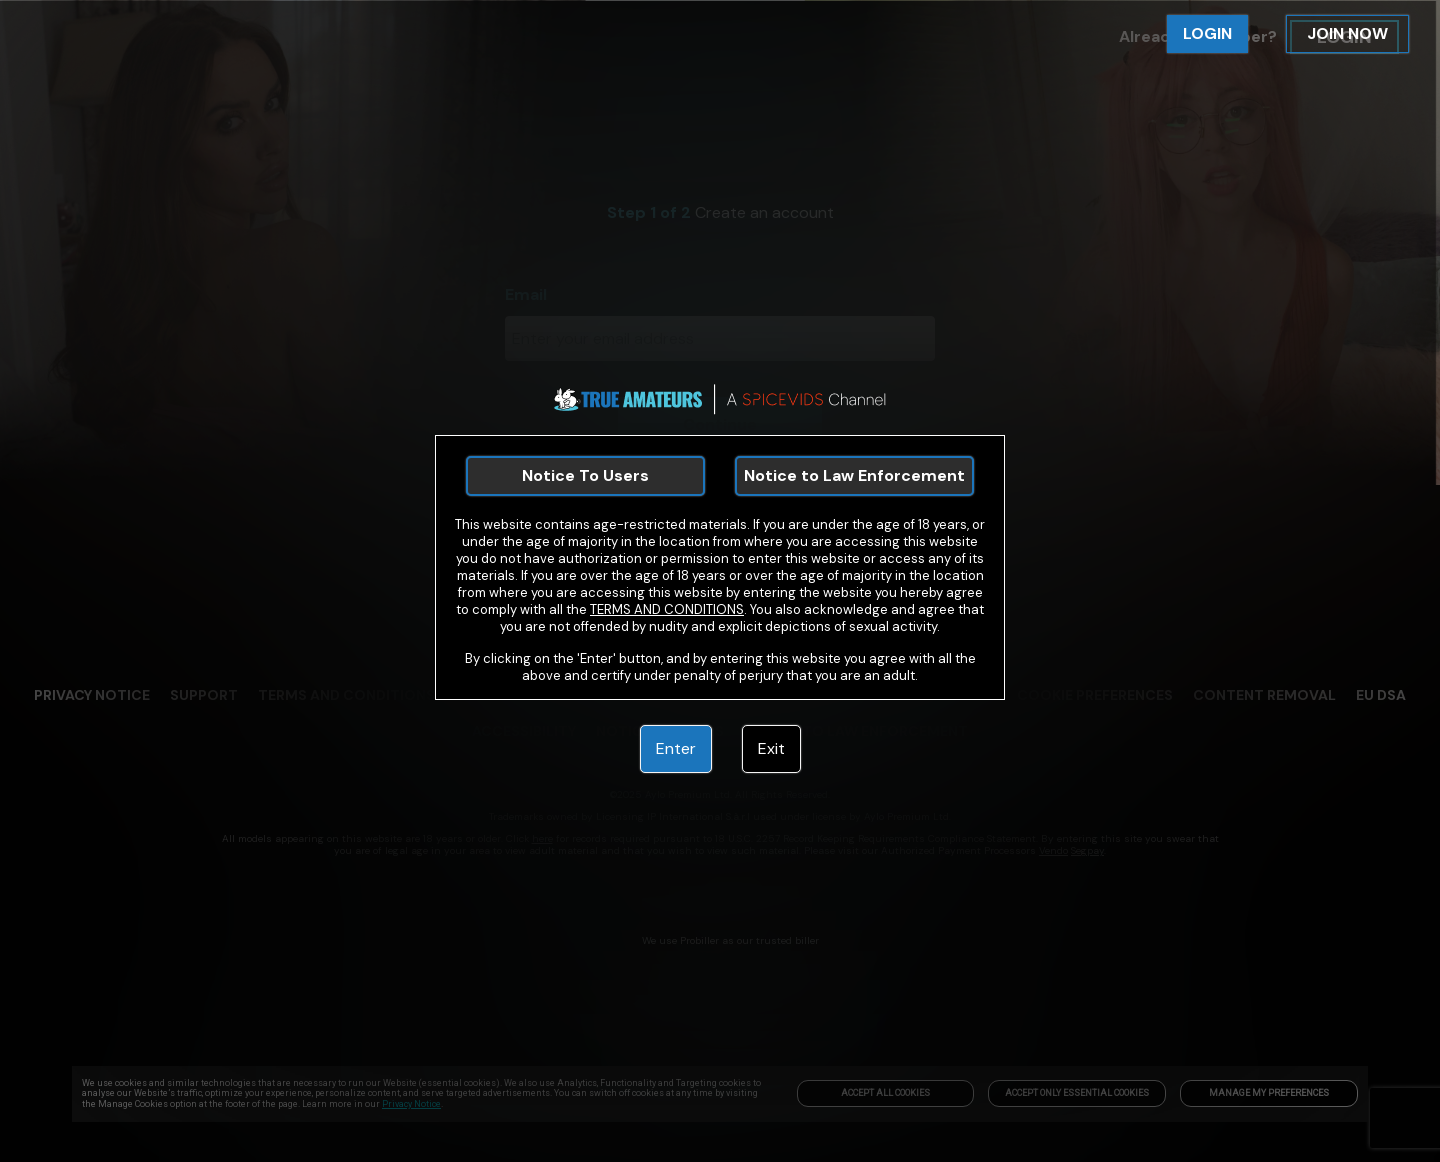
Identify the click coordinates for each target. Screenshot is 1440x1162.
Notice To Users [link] (585, 475)
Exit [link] (771, 748)
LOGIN (1207, 33)
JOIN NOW (1347, 33)
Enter (676, 748)
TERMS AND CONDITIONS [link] (667, 609)
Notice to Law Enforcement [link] (854, 475)
